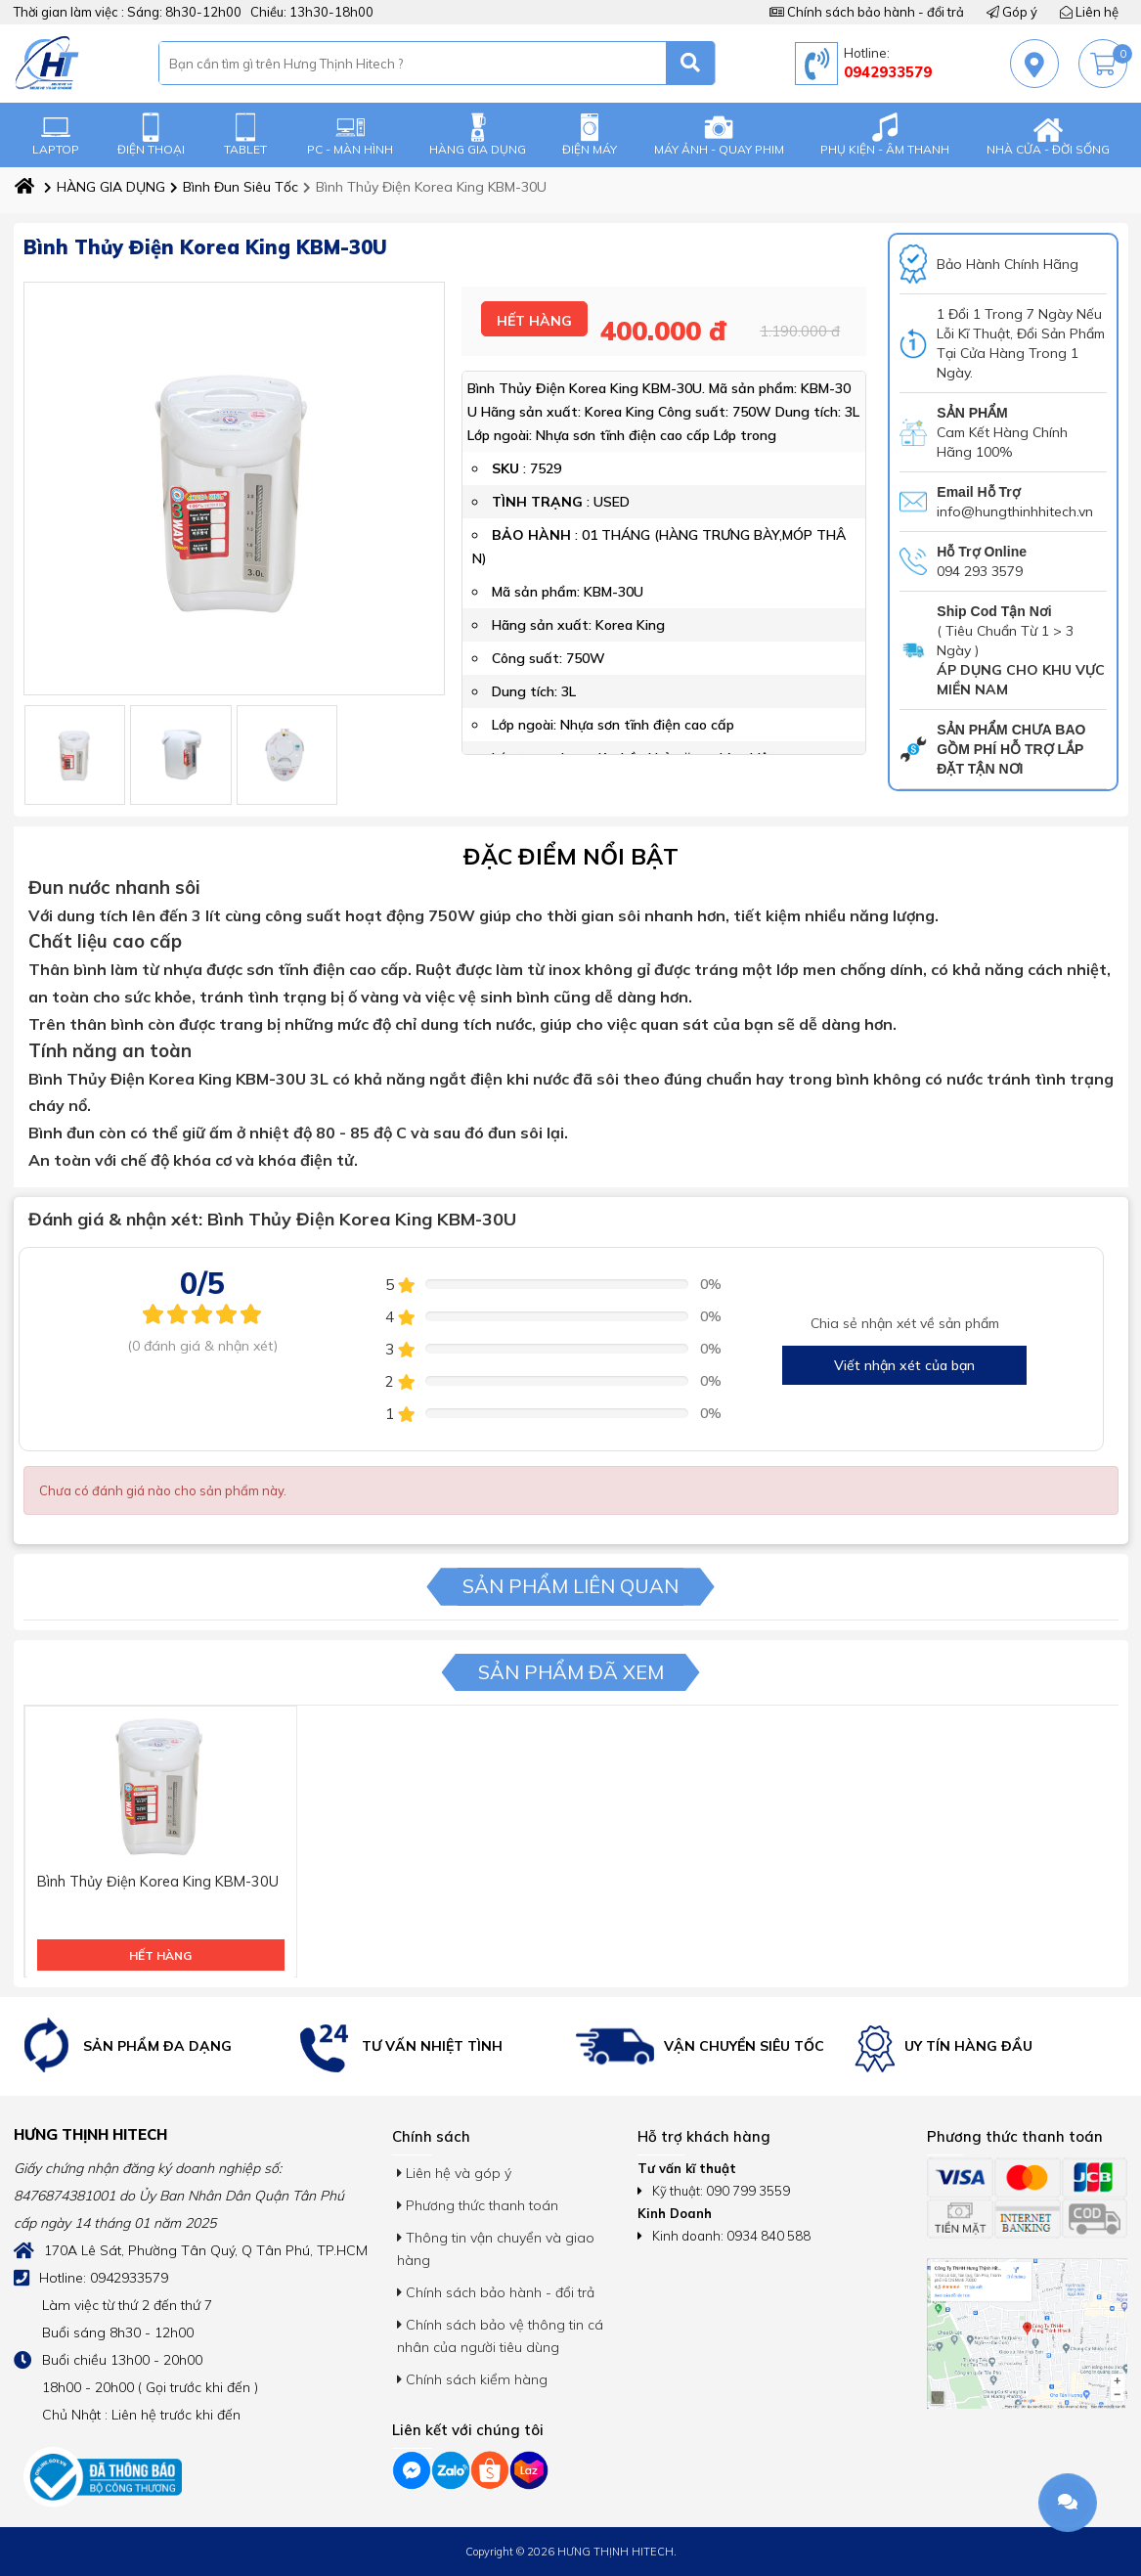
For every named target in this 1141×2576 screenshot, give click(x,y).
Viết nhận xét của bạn (904, 1365)
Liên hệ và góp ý (454, 2173)
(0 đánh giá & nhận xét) (202, 1346)
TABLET (245, 134)
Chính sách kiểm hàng (472, 2379)
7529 (545, 469)
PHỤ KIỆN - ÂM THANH (884, 134)
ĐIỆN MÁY (589, 134)
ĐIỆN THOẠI (151, 134)
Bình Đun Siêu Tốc (234, 187)
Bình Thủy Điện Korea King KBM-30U (425, 187)
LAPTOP (55, 134)
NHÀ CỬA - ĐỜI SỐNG (1048, 134)
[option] (153, 2046)
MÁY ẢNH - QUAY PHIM (719, 134)
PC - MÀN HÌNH (350, 134)
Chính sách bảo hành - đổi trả (866, 12)
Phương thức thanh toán (477, 2205)
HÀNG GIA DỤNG (477, 134)
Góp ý (1012, 12)
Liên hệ (1089, 12)
